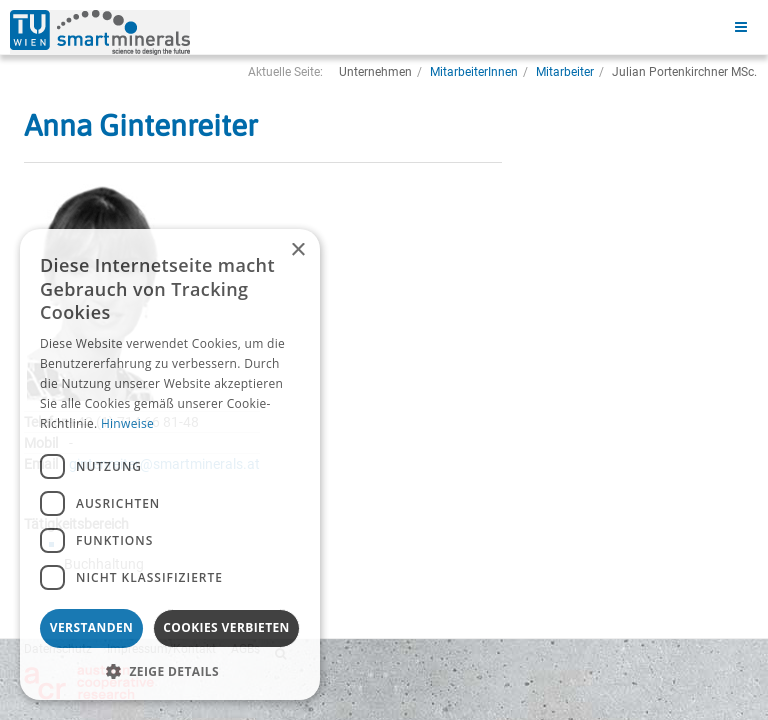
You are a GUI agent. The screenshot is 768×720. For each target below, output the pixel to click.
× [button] (297, 250)
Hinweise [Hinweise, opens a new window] (127, 423)
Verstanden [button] (91, 627)
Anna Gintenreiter (141, 125)
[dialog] (170, 464)
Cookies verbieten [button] (226, 627)
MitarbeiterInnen (474, 72)
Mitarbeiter (565, 72)
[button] (170, 670)
